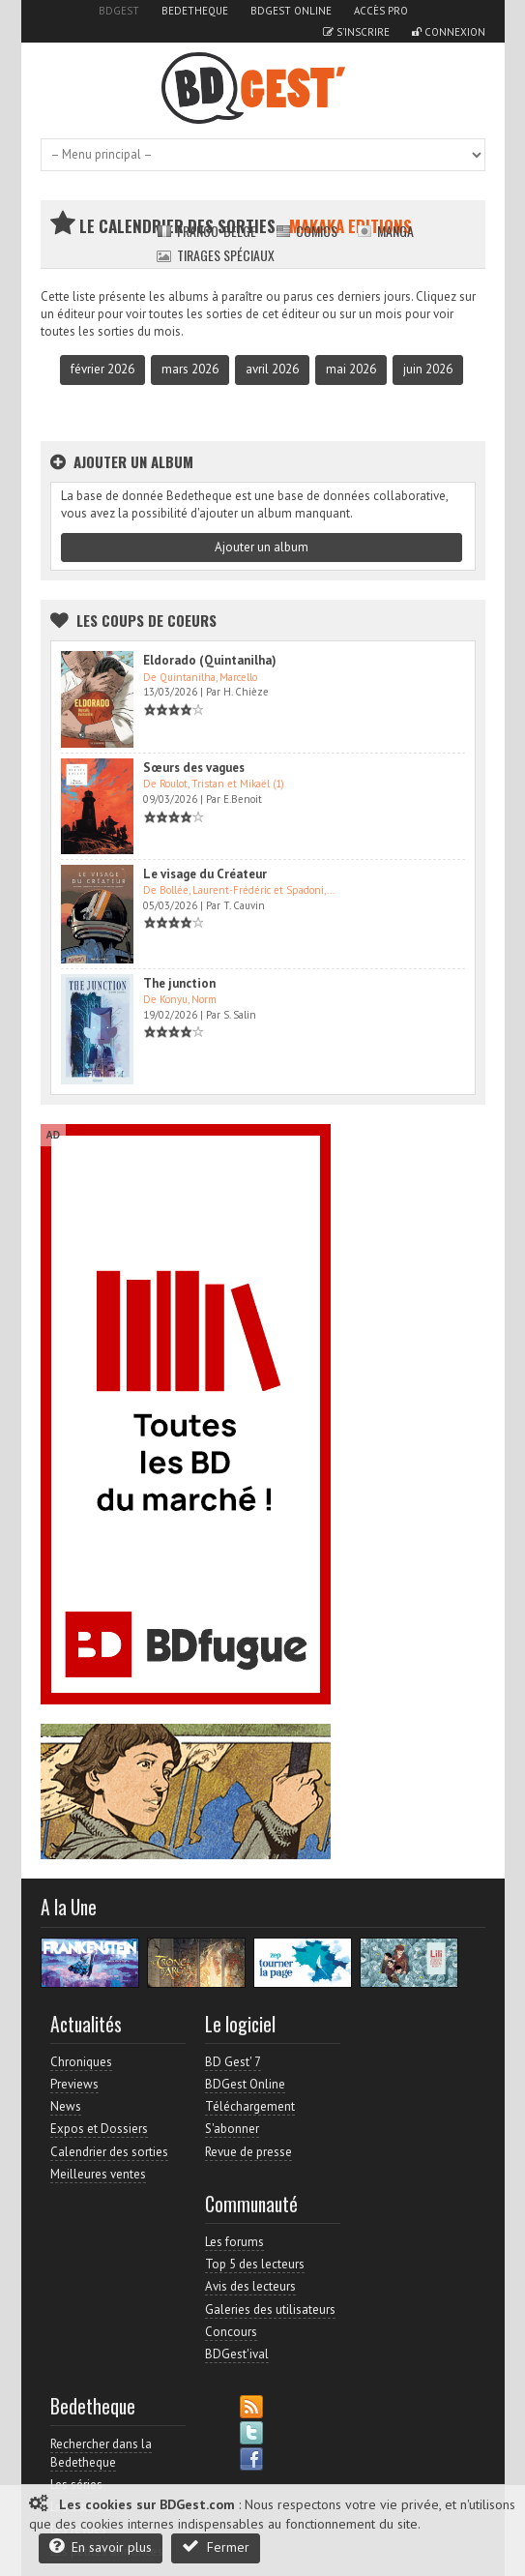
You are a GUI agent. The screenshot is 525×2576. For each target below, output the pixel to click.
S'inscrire (356, 32)
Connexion (448, 32)
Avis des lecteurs (250, 2286)
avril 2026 (272, 369)
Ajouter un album (261, 547)
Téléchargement (250, 2106)
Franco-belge (206, 231)
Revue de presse (248, 2152)
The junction (179, 983)
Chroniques (81, 2062)
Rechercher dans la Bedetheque (101, 2453)
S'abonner (232, 2128)
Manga (385, 231)
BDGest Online (291, 10)
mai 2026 (351, 369)
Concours (231, 2332)
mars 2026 (190, 369)
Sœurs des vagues (194, 767)
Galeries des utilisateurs (270, 2309)
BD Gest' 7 (233, 2062)
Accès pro (381, 10)
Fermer (215, 2546)
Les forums (234, 2242)
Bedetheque (194, 10)
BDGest (119, 10)
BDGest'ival (237, 2354)
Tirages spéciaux (216, 255)
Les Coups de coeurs (146, 620)
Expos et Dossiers (99, 2128)
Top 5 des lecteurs (255, 2264)
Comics (306, 231)
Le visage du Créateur (205, 874)
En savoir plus (100, 2546)
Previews (74, 2084)
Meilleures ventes (98, 2174)
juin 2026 (427, 369)
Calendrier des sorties (109, 2152)
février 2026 (102, 369)
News (65, 2106)
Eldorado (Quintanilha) (210, 660)
